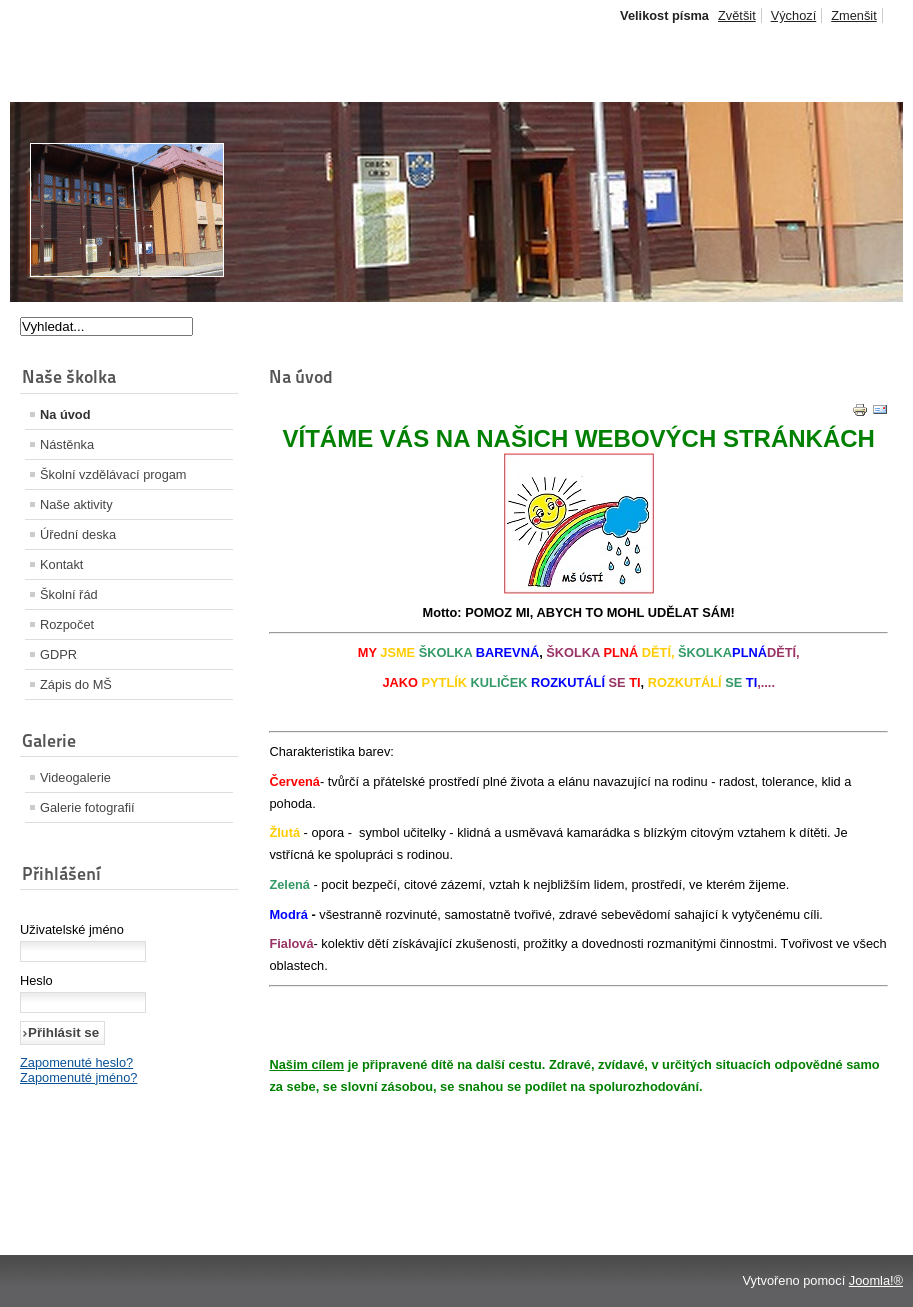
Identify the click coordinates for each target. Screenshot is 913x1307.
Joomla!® (876, 1280)
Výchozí (794, 15)
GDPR (58, 654)
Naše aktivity (76, 504)
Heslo (36, 980)
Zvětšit (737, 15)
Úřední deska (78, 534)
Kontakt (61, 564)
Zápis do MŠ (76, 684)
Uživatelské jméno (72, 929)
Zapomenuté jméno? (78, 1077)
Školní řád (69, 594)
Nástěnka (67, 444)
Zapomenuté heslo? (76, 1062)
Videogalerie (75, 777)
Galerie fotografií (87, 807)
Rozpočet (67, 624)
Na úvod (65, 414)
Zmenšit (854, 15)
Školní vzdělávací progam (113, 474)
